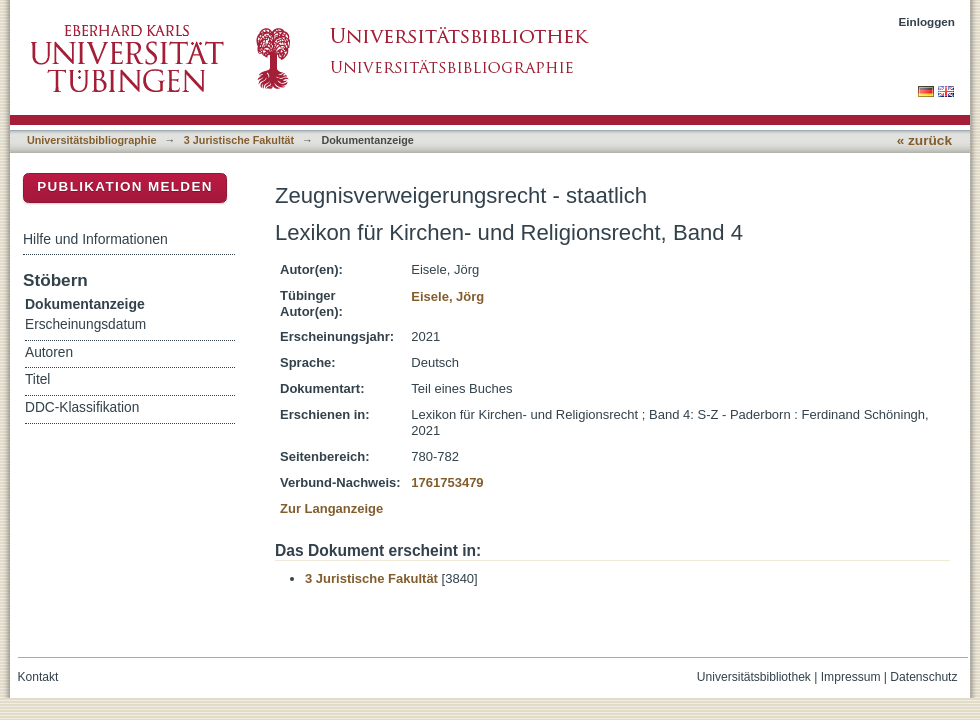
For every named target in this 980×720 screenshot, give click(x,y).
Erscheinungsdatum (85, 324)
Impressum (851, 677)
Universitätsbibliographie (91, 140)
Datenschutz (923, 677)
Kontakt (38, 677)
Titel (37, 379)
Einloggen (927, 21)
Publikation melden (125, 186)
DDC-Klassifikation (82, 407)
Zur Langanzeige (331, 508)
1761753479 (447, 482)
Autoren (49, 352)
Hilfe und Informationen (95, 239)
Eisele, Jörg (447, 296)
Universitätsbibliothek (754, 677)
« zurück (924, 140)
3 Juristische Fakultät (239, 140)
